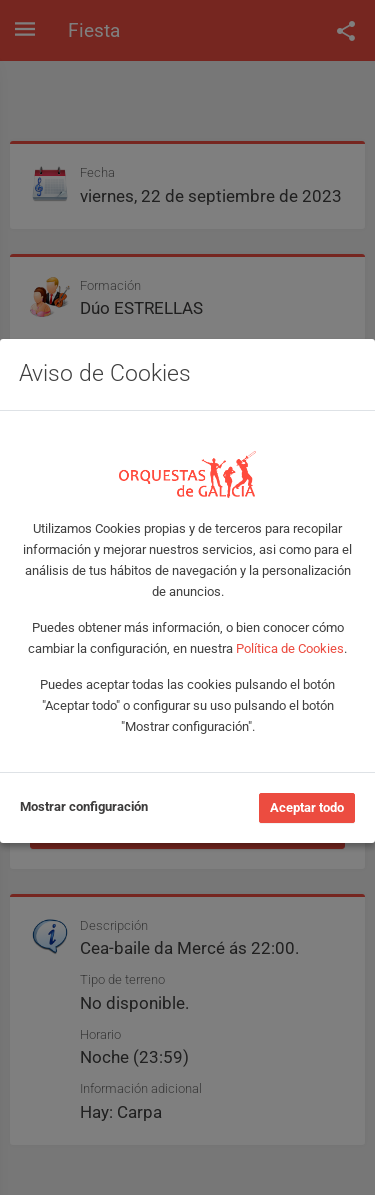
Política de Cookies (290, 648)
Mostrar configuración (84, 806)
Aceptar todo (307, 807)
